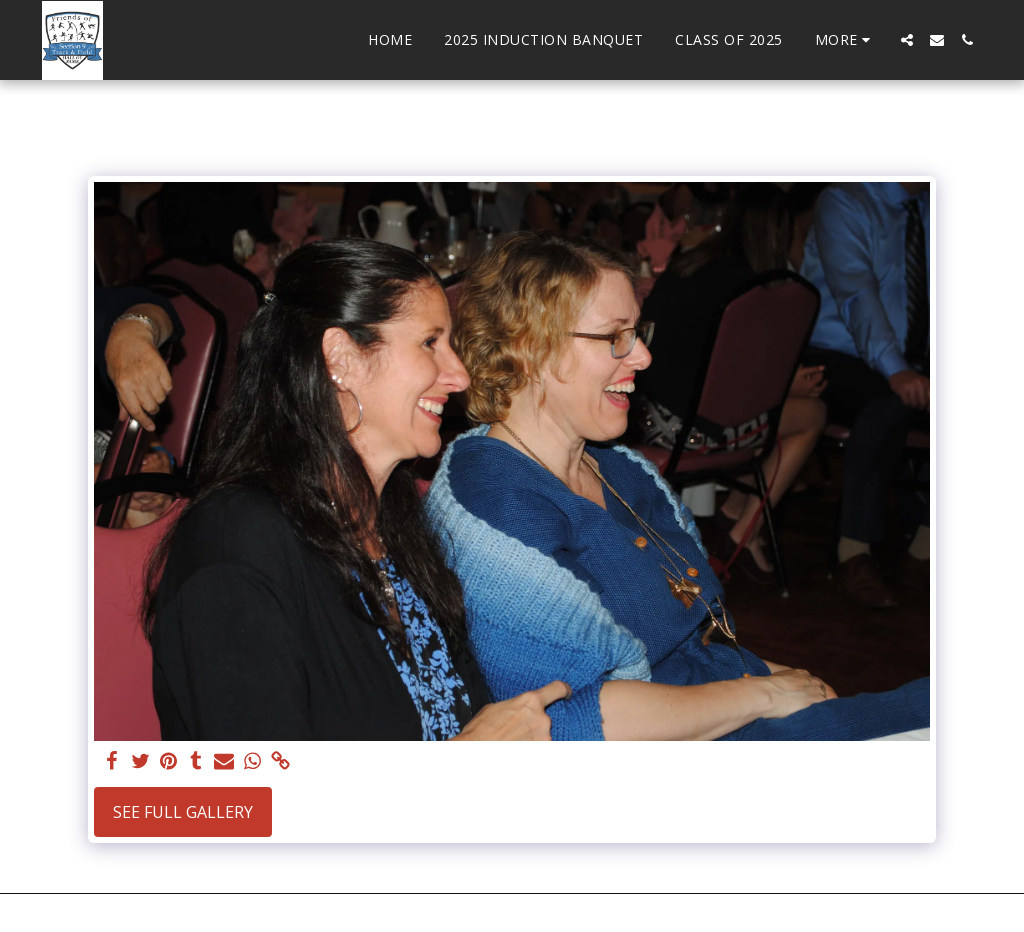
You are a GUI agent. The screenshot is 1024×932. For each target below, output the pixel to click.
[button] (907, 40)
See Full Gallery (183, 812)
